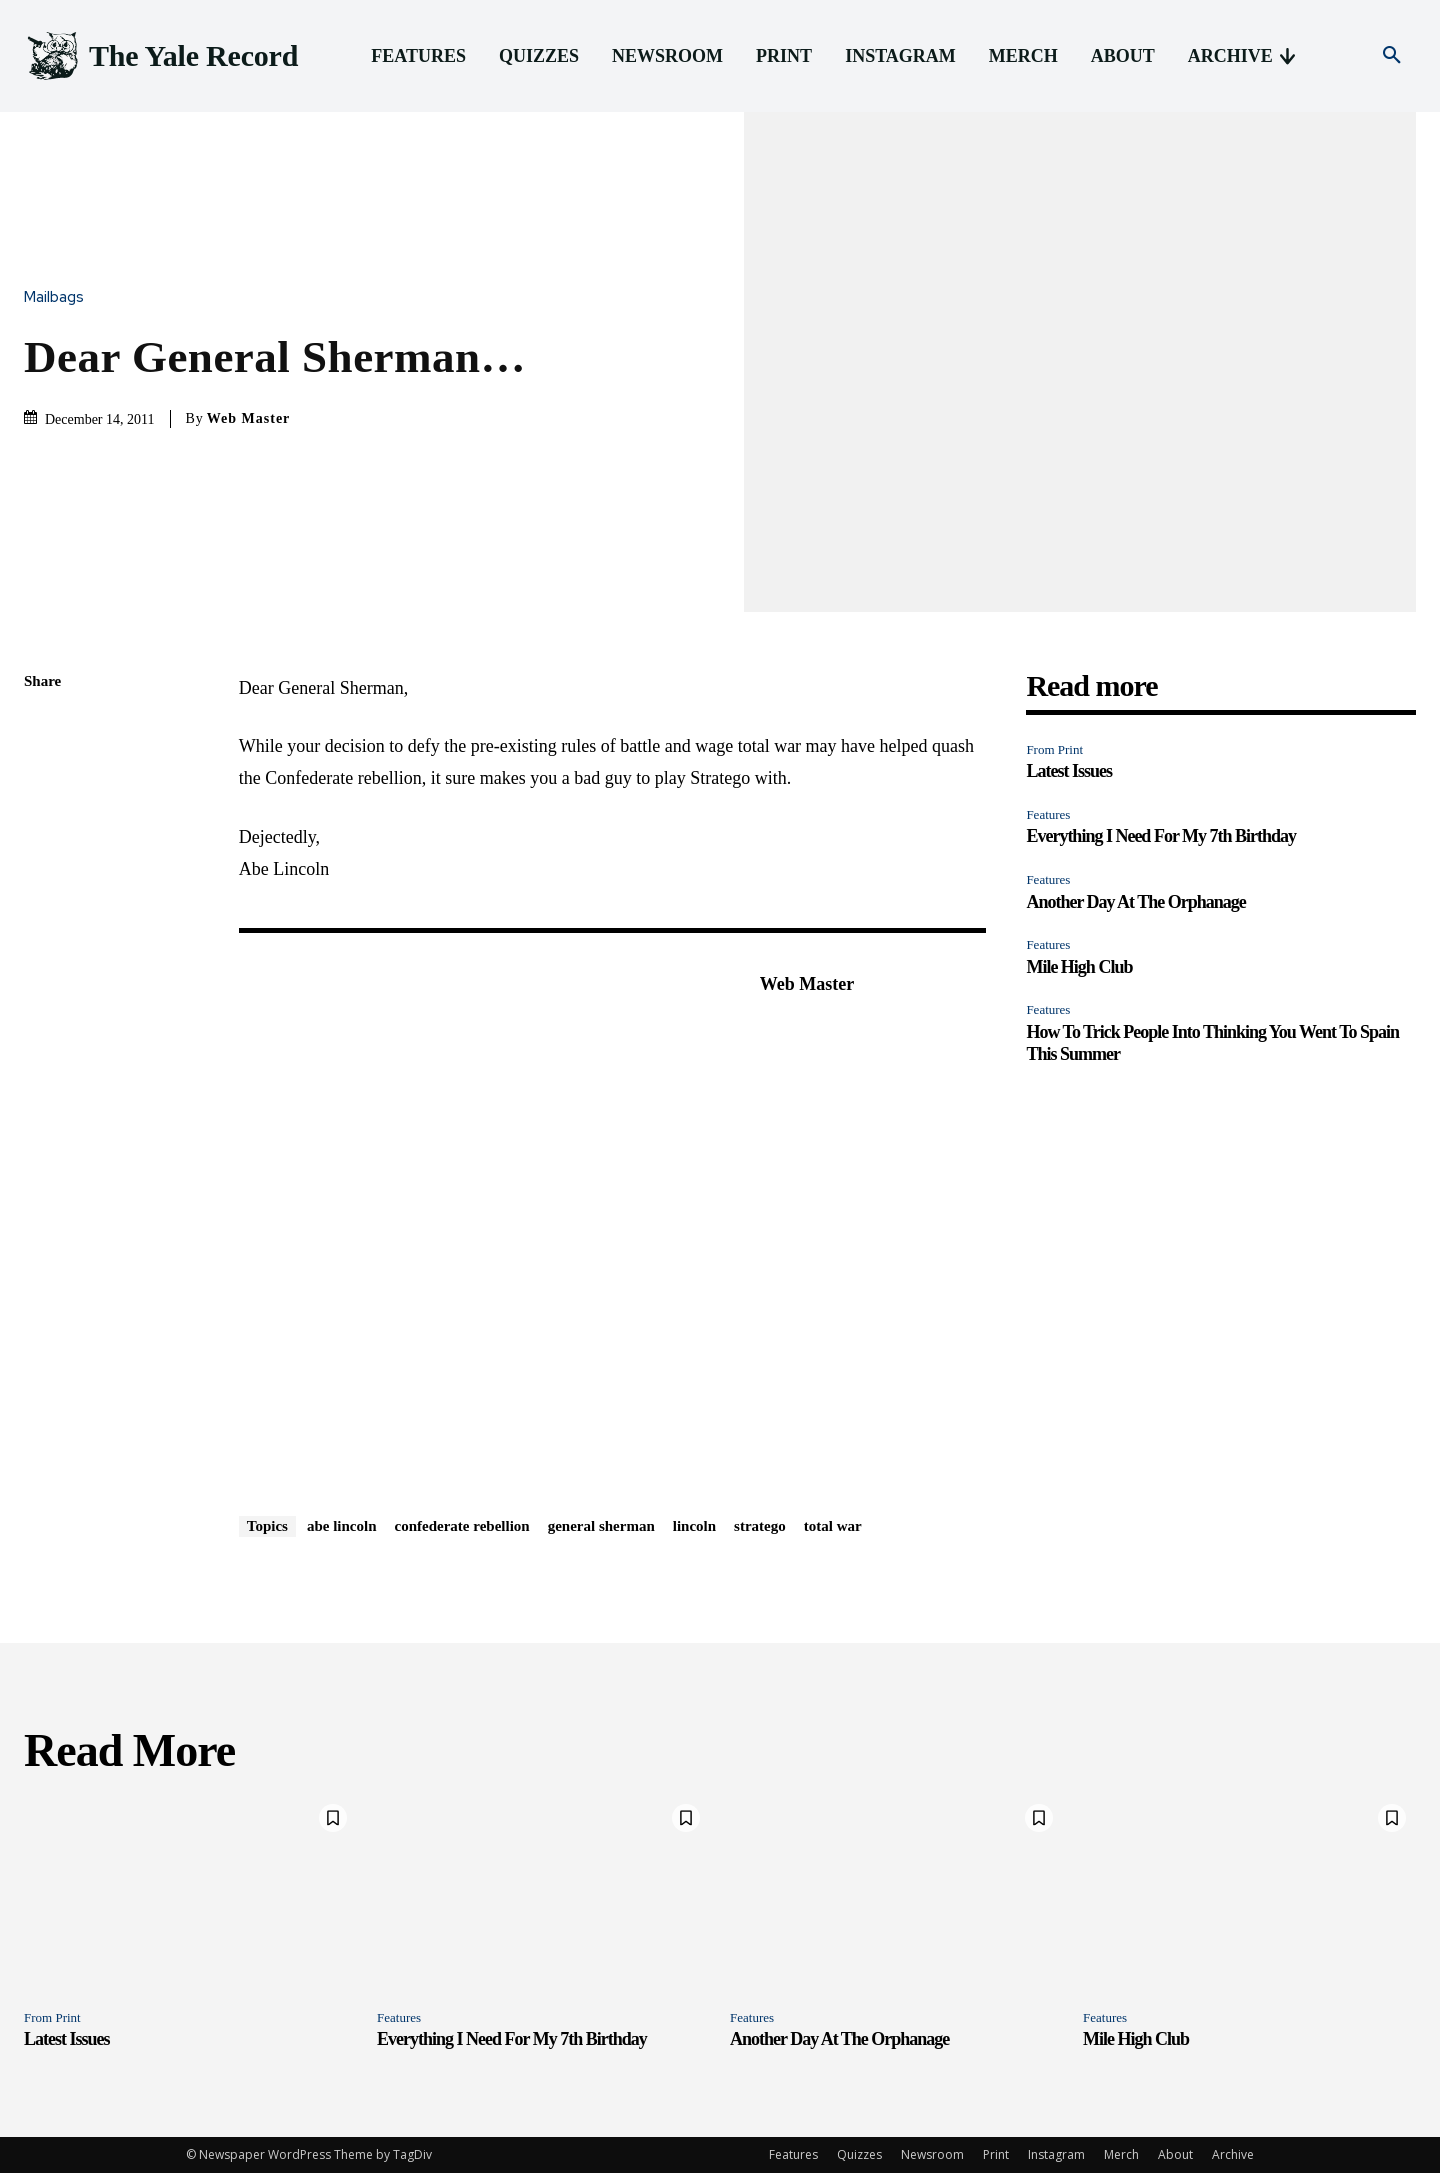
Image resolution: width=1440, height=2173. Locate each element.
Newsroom (932, 2154)
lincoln (694, 1526)
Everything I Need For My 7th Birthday (1161, 836)
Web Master (248, 418)
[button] (1392, 56)
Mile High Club (1079, 967)
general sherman (601, 1526)
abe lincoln (342, 1526)
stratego (760, 1526)
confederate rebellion (462, 1526)
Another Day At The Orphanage (1135, 902)
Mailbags (59, 297)
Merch (1121, 2154)
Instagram (1056, 2154)
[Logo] (161, 56)
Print (996, 2154)
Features (1048, 814)
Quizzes (859, 2154)
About (1175, 2154)
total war (833, 1526)
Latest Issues (1069, 771)
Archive (1233, 2154)
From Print (1054, 749)
